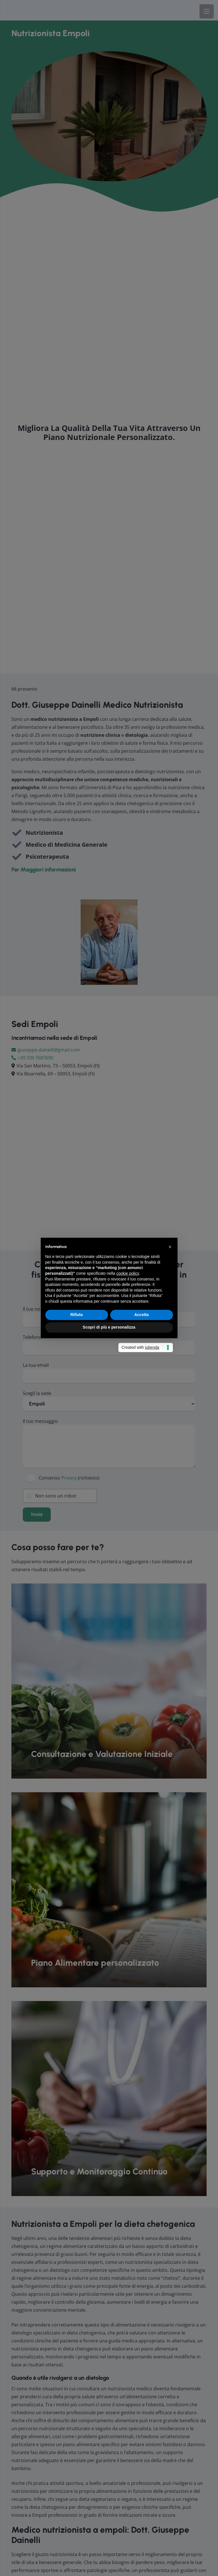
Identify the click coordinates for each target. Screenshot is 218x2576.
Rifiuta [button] (76, 1314)
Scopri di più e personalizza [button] (109, 1327)
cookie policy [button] (127, 1273)
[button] (170, 1246)
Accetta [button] (141, 1314)
